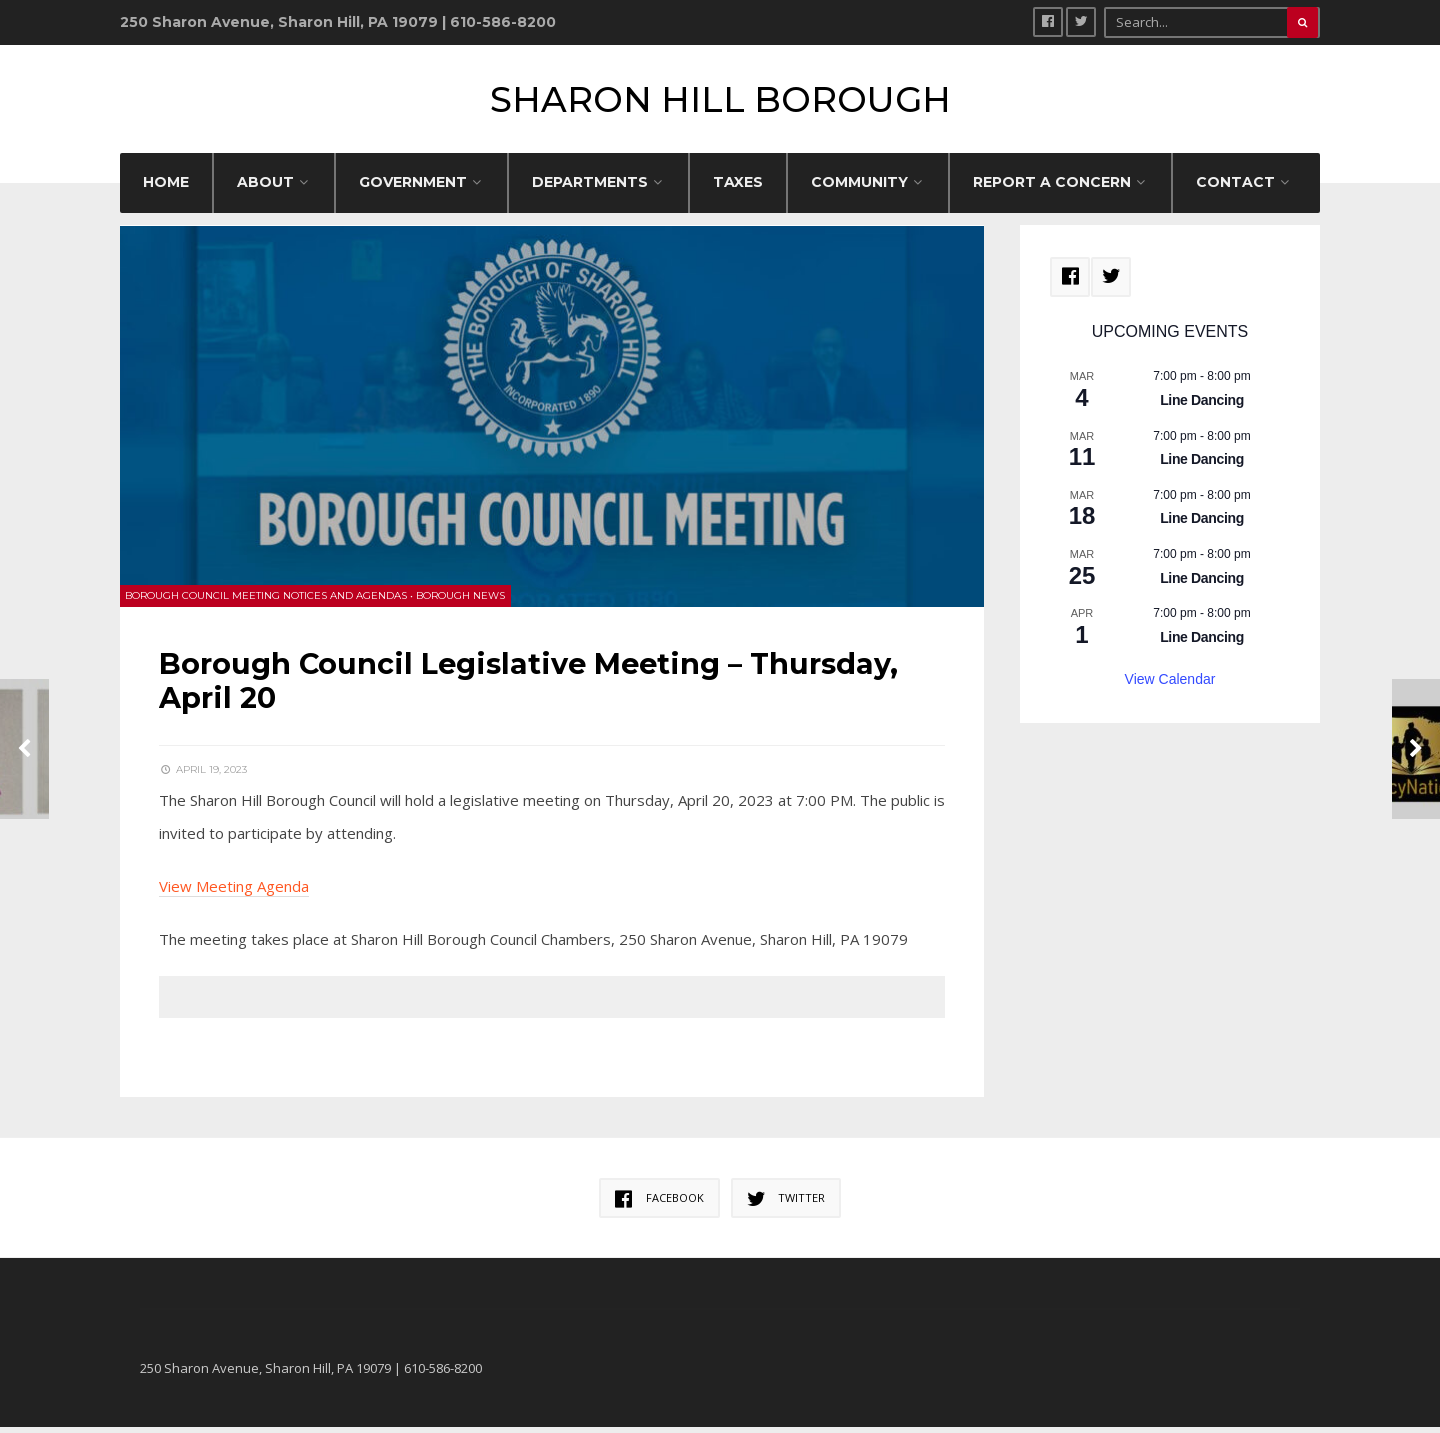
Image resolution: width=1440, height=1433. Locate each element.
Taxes (738, 189)
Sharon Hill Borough (720, 102)
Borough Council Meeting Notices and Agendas (267, 600)
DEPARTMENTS (590, 189)
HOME (166, 189)
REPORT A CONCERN (1052, 189)
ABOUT (265, 189)
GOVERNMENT (413, 189)
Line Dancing (1202, 407)
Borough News (461, 600)
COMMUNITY (859, 189)
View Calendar (1170, 686)
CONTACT (1235, 189)
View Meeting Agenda (235, 891)
